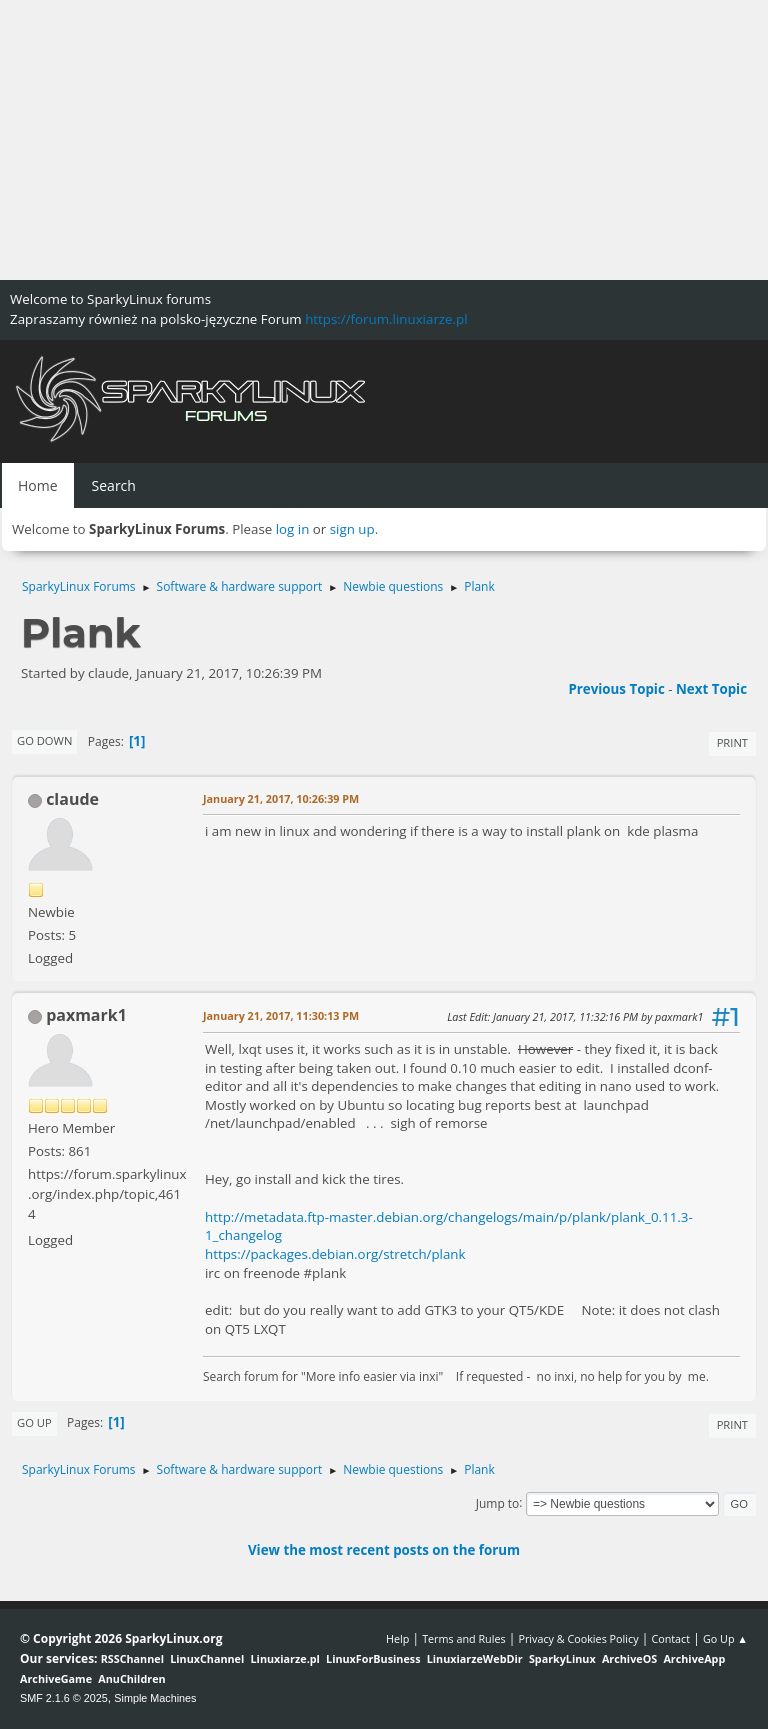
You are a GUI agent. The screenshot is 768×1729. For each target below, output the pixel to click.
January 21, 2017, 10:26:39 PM (281, 798)
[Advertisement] (384, 140)
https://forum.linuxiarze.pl (386, 319)
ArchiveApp (694, 1658)
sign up (352, 529)
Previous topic (616, 689)
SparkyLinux (562, 1658)
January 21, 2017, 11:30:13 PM (281, 1015)
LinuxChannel (207, 1658)
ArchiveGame (56, 1678)
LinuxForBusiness (373, 1658)
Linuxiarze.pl (285, 1658)
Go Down (44, 740)
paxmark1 (86, 1015)
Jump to (498, 1502)
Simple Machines (155, 1698)
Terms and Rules (464, 1638)
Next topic (711, 689)
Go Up (34, 1422)
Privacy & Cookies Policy (578, 1638)
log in (293, 529)
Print (732, 742)
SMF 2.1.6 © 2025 (64, 1698)
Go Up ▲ (725, 1638)
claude (72, 799)
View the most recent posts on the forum (384, 1550)
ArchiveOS (629, 1658)
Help (397, 1638)
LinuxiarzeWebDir (475, 1658)
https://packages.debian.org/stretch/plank (335, 1254)
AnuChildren (131, 1678)
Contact (670, 1638)
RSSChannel (132, 1658)
